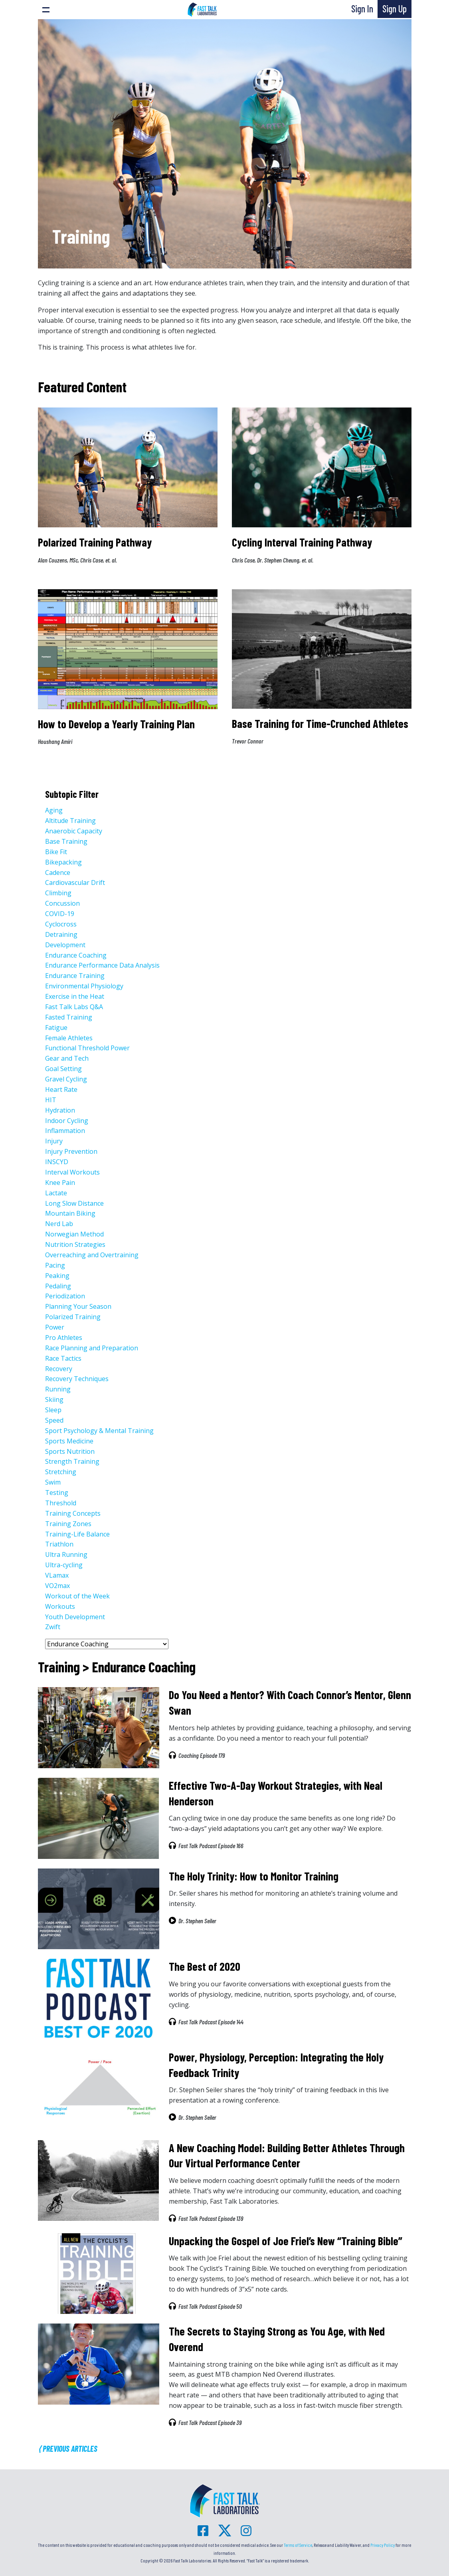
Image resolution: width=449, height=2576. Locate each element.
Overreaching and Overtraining (91, 1254)
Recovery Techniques (77, 1378)
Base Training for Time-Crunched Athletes (320, 723)
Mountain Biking (70, 1213)
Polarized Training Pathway (95, 542)
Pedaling (58, 1286)
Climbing (58, 892)
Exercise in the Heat (74, 996)
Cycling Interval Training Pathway (302, 542)
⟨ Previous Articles (67, 2448)
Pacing (55, 1265)
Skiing (54, 1399)
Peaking (57, 1275)
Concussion (62, 903)
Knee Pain (60, 1182)
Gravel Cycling (66, 1079)
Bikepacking (63, 862)
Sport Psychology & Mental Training (99, 1430)
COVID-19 (59, 913)
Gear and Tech (67, 1058)
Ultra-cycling (64, 1564)
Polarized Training (73, 1316)
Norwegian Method (74, 1234)
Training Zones (68, 1523)
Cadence (57, 872)
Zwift (52, 1626)
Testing (56, 1492)
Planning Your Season (78, 1306)
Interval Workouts (72, 1172)
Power (54, 1327)
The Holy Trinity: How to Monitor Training (253, 1876)
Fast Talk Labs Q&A (74, 1006)
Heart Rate (61, 1089)
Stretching (60, 1471)
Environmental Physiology (84, 986)
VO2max (57, 1585)
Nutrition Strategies (75, 1244)
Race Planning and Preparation (91, 1348)
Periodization (65, 1296)
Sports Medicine (69, 1441)
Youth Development (75, 1616)
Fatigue (56, 1027)
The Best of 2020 (204, 1966)
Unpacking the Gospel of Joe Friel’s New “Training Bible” (285, 2241)
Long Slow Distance (74, 1203)
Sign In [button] (362, 8)
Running (58, 1389)
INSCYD (56, 1161)
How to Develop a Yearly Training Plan (116, 724)
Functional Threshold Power (87, 1048)
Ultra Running (66, 1554)
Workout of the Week (77, 1596)
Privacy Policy (382, 2545)
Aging (54, 810)
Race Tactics (63, 1358)
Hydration (60, 1110)
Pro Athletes (63, 1337)
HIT (50, 1099)
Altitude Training (70, 820)
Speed (54, 1420)
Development (65, 944)
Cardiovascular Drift (75, 882)
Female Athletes (69, 1038)
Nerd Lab (59, 1223)
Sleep (53, 1409)
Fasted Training (68, 1017)
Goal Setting (63, 1068)
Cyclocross (61, 924)
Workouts (60, 1606)
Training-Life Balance (77, 1534)
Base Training (66, 841)
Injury (54, 1141)
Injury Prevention (71, 1151)
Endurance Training (75, 975)
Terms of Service (298, 2545)
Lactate (56, 1193)
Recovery (58, 1368)
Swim (53, 1482)
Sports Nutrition (70, 1451)
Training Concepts (73, 1513)
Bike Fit (56, 851)
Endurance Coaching (76, 955)
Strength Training (72, 1461)
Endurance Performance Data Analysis (102, 965)
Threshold (60, 1503)
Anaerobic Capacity (73, 831)
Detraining (61, 934)
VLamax (57, 1575)
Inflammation (65, 1130)
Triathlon (59, 1544)
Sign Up (394, 8)
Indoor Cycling (66, 1120)
